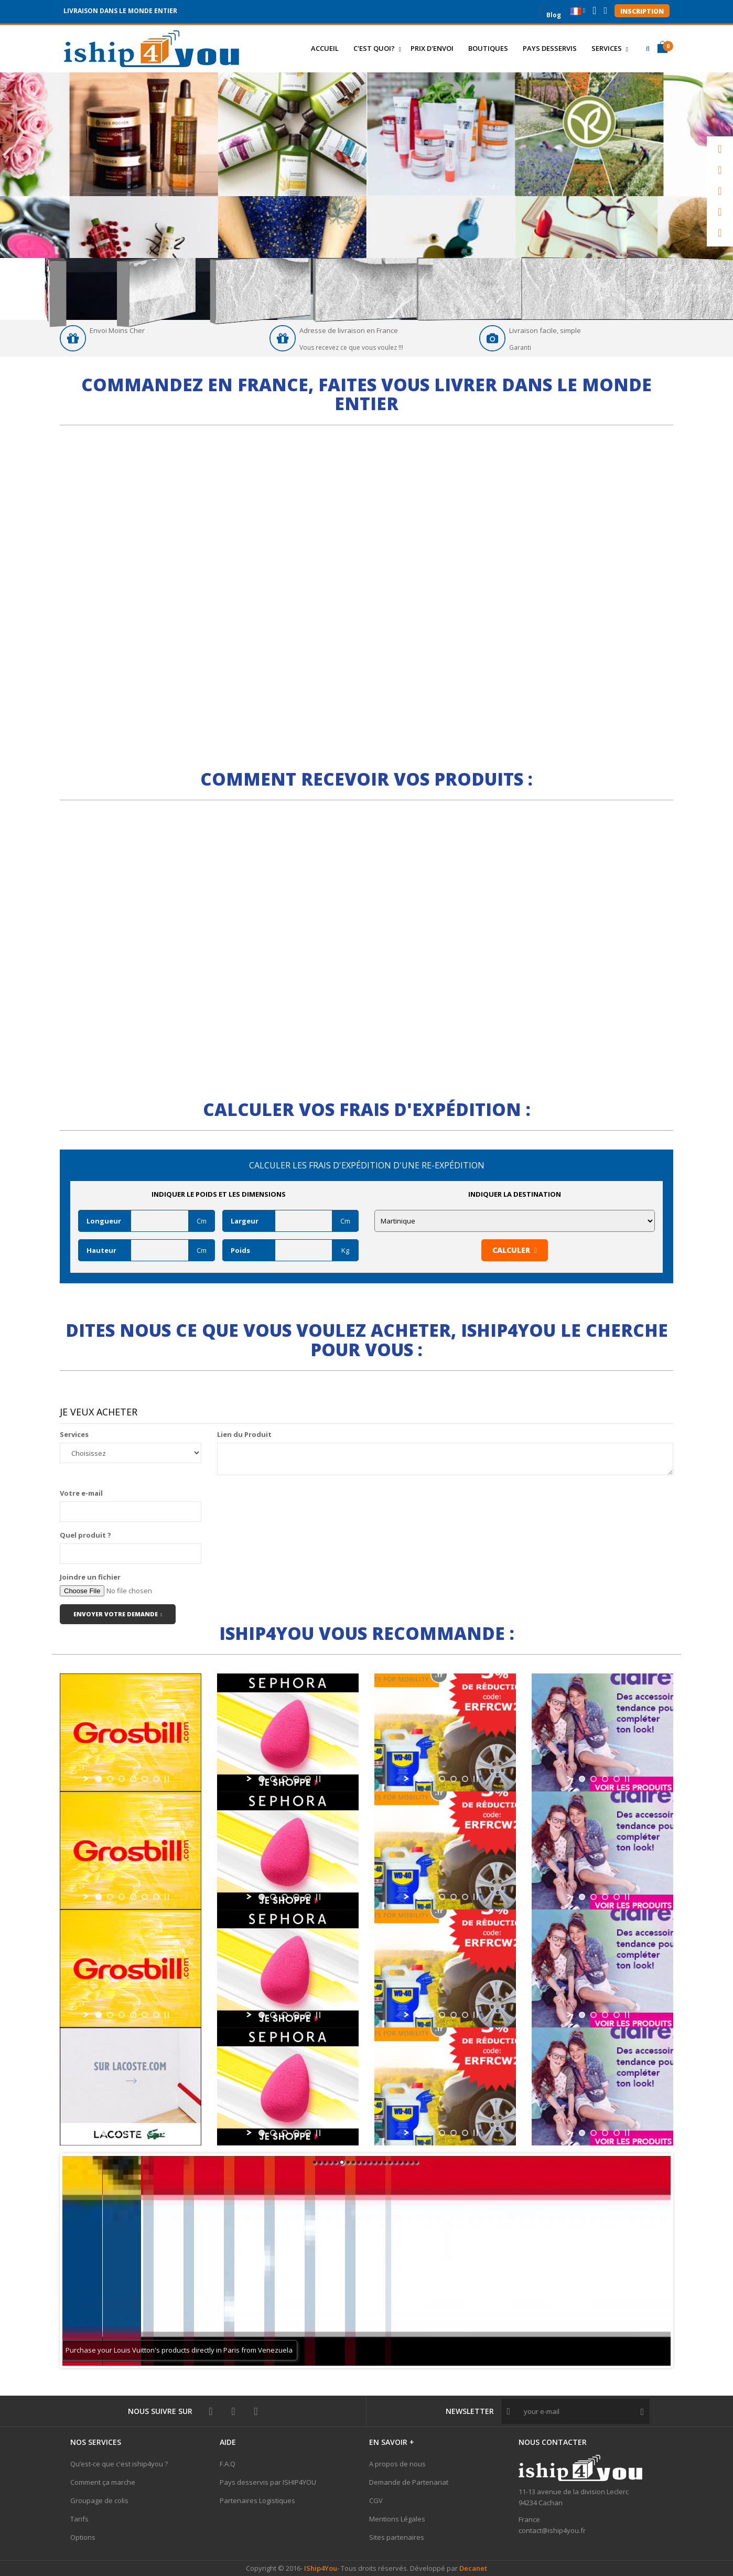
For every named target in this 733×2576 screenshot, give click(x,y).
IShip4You (320, 2568)
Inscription (642, 11)
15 (390, 2162)
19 (411, 2162)
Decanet (473, 2568)
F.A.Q (227, 2463)
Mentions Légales (397, 2519)
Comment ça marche (102, 2482)
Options (82, 2537)
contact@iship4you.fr (552, 2530)
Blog (553, 13)
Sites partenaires (396, 2537)
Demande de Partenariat (408, 2482)
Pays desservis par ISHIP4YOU (268, 2482)
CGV (376, 2500)
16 (395, 2162)
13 (379, 2162)
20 (416, 2162)
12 (374, 2162)
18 (405, 2162)
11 (369, 2162)
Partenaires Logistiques (257, 2500)
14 (384, 2162)
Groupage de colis (99, 2500)
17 (400, 2162)
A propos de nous (397, 2463)
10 (363, 2162)
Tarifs (79, 2519)
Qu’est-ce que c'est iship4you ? (119, 2463)
